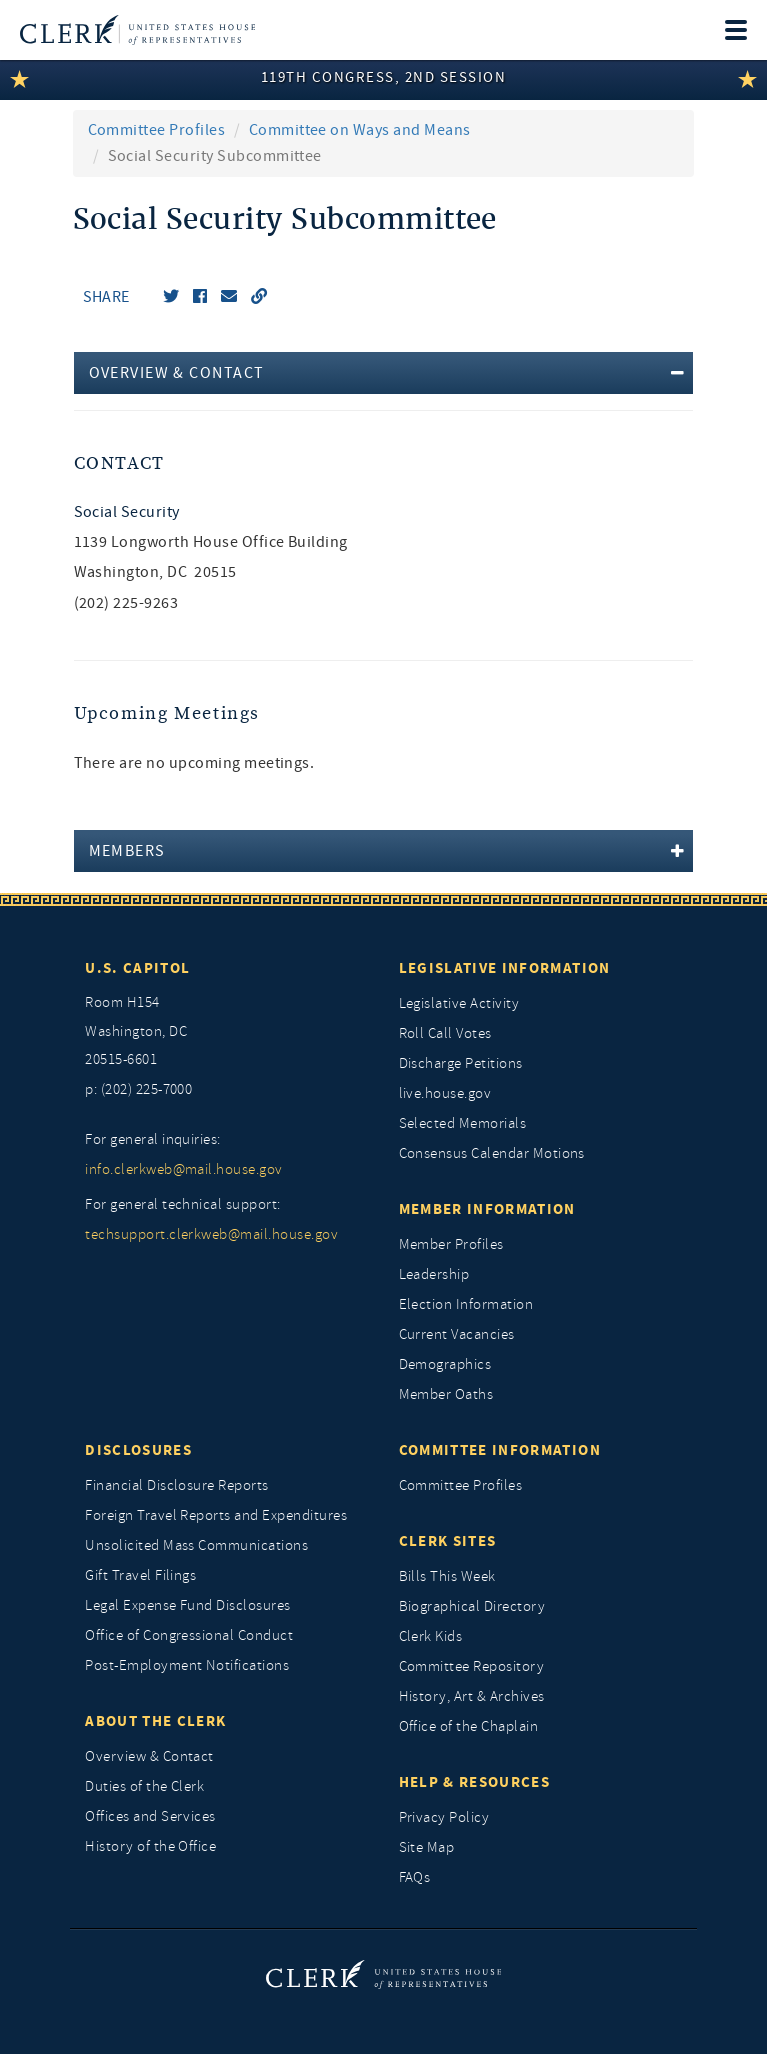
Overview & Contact (149, 1756)
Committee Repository (472, 1666)
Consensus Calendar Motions (492, 1153)
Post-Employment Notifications (187, 1665)
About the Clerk (155, 1721)
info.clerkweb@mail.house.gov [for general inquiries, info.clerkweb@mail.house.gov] (183, 1169)
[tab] (384, 373)
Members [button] (127, 851)
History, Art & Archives (472, 1696)
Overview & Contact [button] (177, 373)
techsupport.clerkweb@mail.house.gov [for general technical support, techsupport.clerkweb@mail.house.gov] (211, 1234)
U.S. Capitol (137, 968)
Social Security (127, 512)
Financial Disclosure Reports (176, 1485)
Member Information (487, 1209)
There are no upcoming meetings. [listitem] (194, 763)
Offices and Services (150, 1816)
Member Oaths (446, 1394)
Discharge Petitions (461, 1063)
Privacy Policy (444, 1817)
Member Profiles (451, 1244)
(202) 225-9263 (126, 603)
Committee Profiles (157, 130)
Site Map (427, 1847)
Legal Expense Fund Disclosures (187, 1605)
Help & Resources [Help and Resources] (475, 1782)
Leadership (434, 1274)
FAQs (415, 1877)
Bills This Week (447, 1576)
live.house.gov (445, 1093)
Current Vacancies (457, 1334)
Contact (119, 463)
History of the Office (150, 1846)
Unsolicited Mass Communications (196, 1545)
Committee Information (500, 1450)
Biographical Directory (472, 1606)
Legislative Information (505, 968)
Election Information (466, 1304)
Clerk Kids (431, 1636)
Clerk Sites (448, 1541)
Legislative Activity (459, 1003)
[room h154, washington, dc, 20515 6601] (226, 1032)
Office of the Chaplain (469, 1726)
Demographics (445, 1364)
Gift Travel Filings (140, 1575)
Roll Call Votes (445, 1033)
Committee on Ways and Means (360, 130)
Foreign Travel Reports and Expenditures (216, 1515)
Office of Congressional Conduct (189, 1635)
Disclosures (138, 1450)
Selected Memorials (463, 1123)
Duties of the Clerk (144, 1786)
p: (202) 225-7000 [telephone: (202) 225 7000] (138, 1089)
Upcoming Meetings (167, 713)
